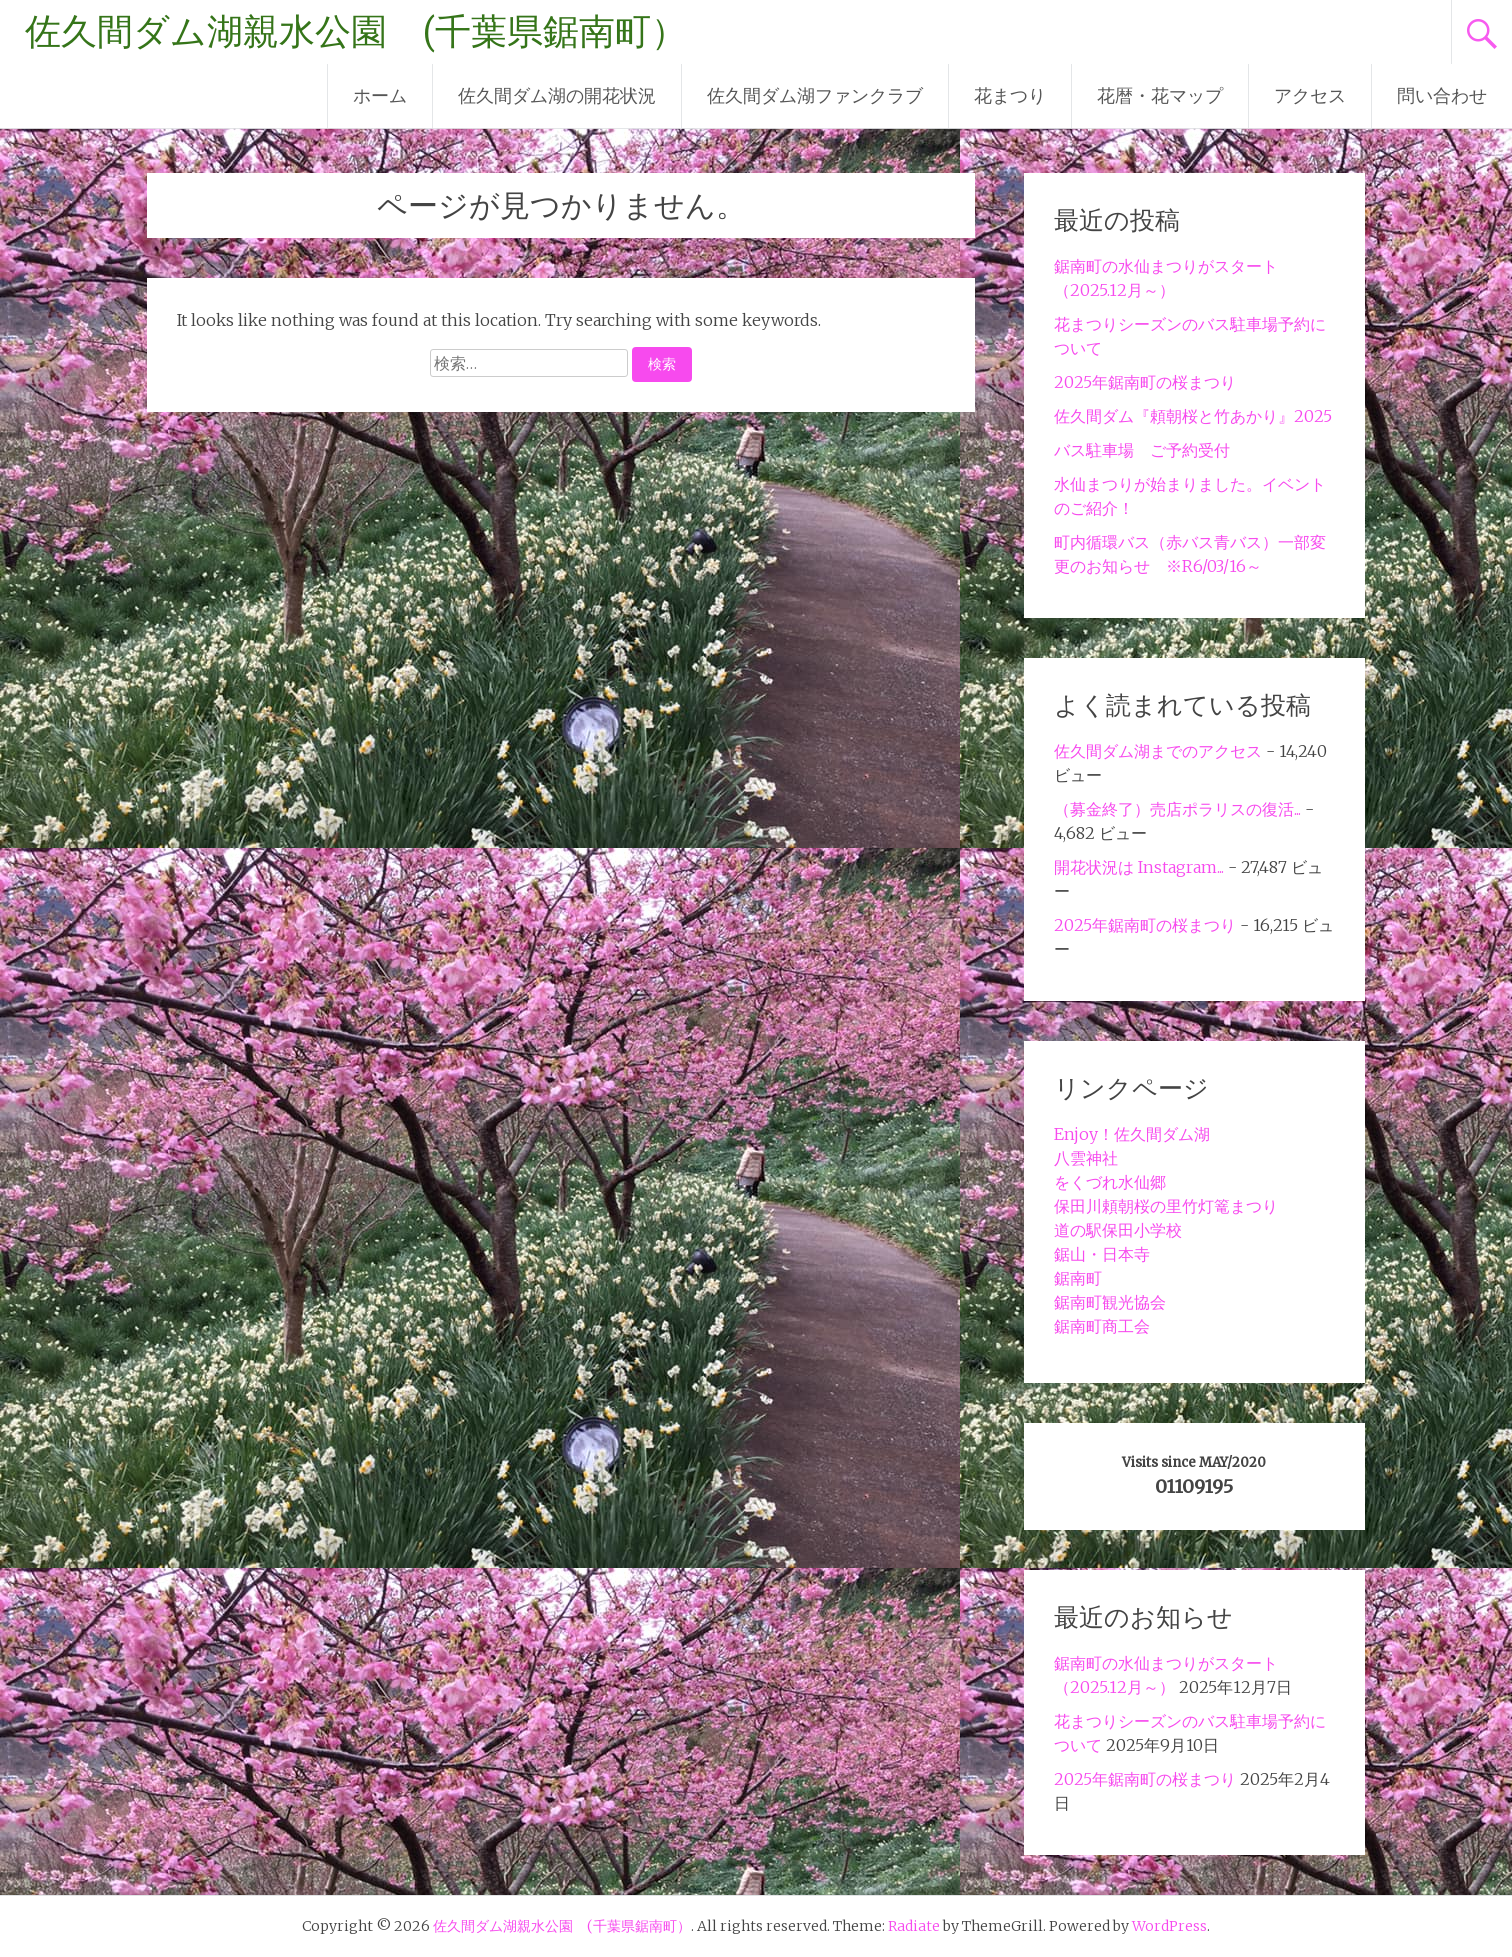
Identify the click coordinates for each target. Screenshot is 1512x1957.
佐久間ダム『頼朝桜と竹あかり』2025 (1193, 416)
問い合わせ (1442, 95)
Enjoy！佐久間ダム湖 (1132, 1134)
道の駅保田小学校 (1118, 1230)
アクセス (1310, 95)
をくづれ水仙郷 (1110, 1182)
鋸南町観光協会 (1110, 1302)
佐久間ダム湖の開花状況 (557, 95)
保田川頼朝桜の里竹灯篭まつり (1166, 1206)
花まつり (1010, 95)
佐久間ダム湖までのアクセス (1158, 751)
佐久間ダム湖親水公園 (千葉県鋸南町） (356, 32)
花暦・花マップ (1160, 95)
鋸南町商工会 (1102, 1326)
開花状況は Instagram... (1139, 867)
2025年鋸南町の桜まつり (1145, 382)
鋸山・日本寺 (1102, 1254)
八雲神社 (1086, 1158)
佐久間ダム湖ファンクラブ (815, 95)
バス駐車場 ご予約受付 (1142, 450)
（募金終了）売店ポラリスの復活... (1177, 809)
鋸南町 (1078, 1278)
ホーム (380, 95)
